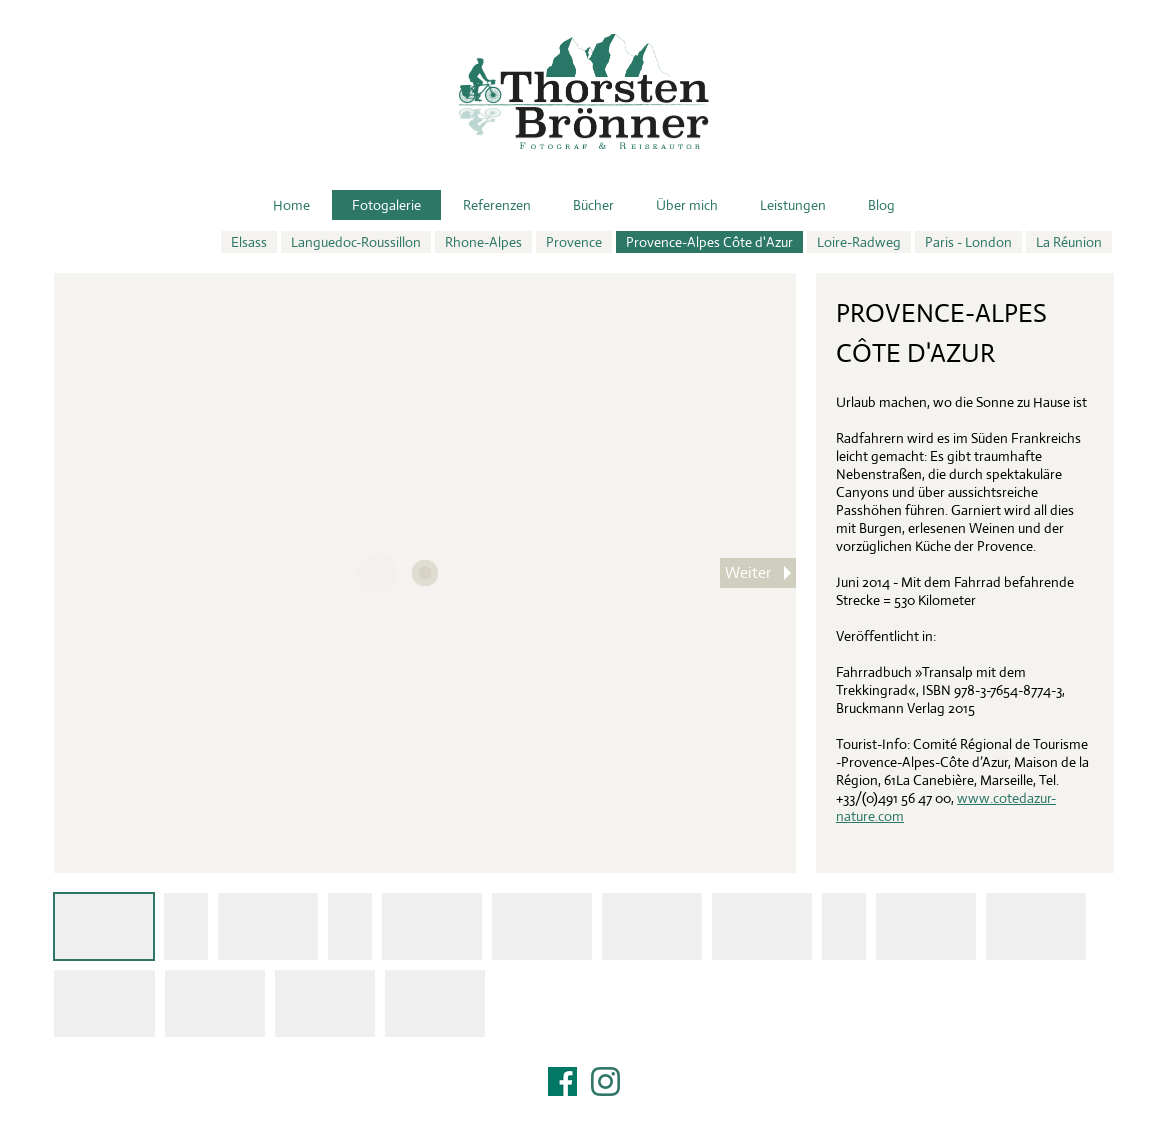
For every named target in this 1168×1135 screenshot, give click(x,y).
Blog (881, 205)
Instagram (605, 1081)
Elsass (249, 242)
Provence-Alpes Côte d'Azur (709, 242)
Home (291, 205)
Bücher (593, 205)
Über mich (687, 205)
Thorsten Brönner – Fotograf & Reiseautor (584, 91)
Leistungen (793, 205)
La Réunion (1069, 242)
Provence (574, 242)
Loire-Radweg (859, 242)
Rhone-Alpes (483, 242)
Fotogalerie (386, 205)
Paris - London (968, 242)
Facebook (562, 1081)
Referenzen (497, 205)
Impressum (584, 1107)
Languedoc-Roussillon (356, 242)
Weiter (748, 572)
